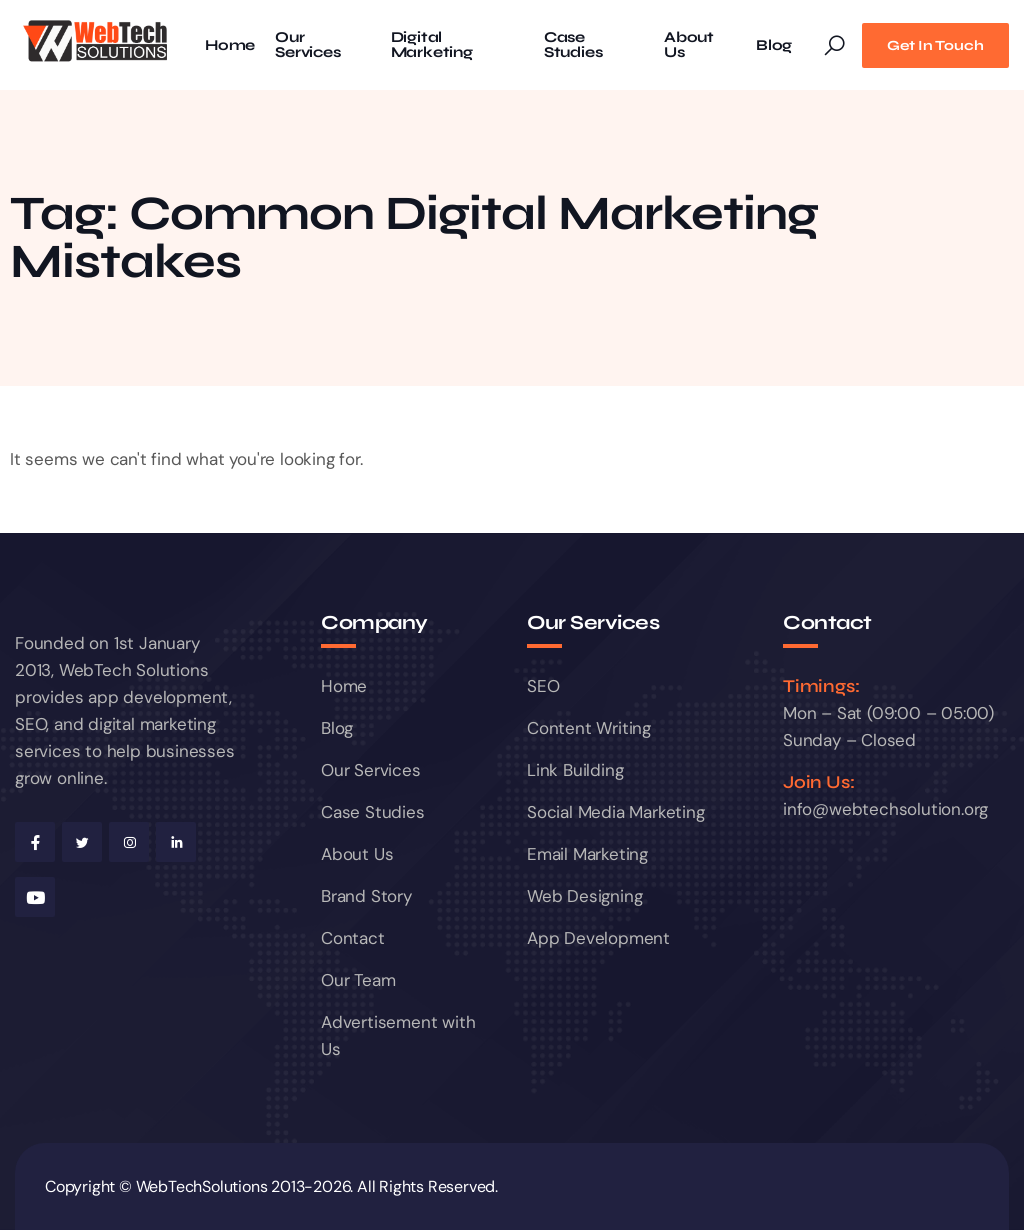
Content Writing (589, 728)
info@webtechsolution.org (885, 809)
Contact (353, 938)
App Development (598, 938)
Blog (774, 45)
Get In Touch (935, 45)
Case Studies (573, 45)
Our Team (358, 980)
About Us (689, 45)
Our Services (307, 45)
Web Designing (584, 896)
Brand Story (366, 896)
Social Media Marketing (616, 812)
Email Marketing (587, 854)
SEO (543, 686)
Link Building (575, 770)
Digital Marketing (432, 45)
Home (230, 45)
